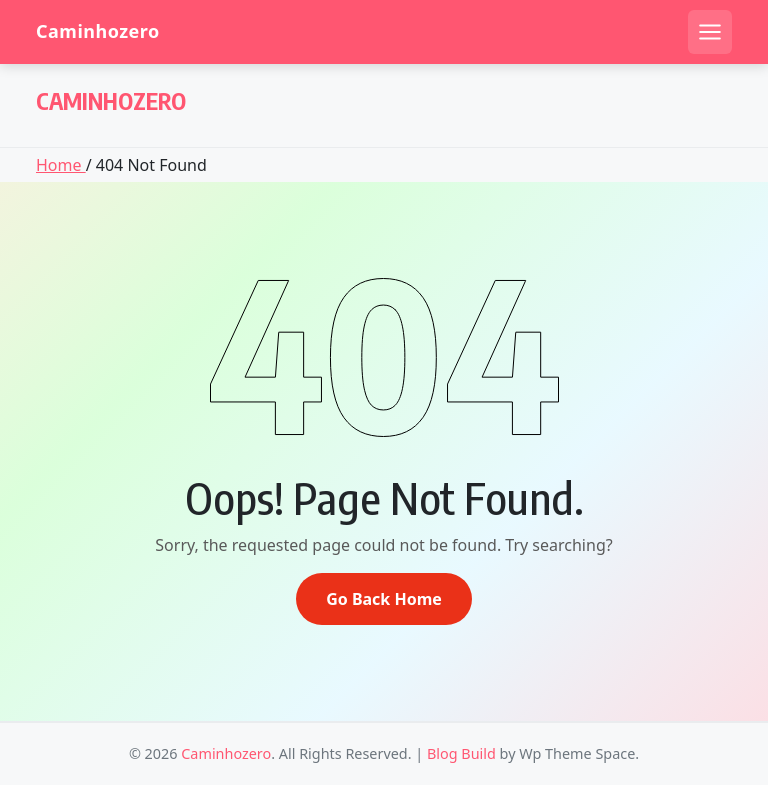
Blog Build (461, 753)
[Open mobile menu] (710, 32)
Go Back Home (384, 599)
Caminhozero (98, 31)
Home (61, 165)
